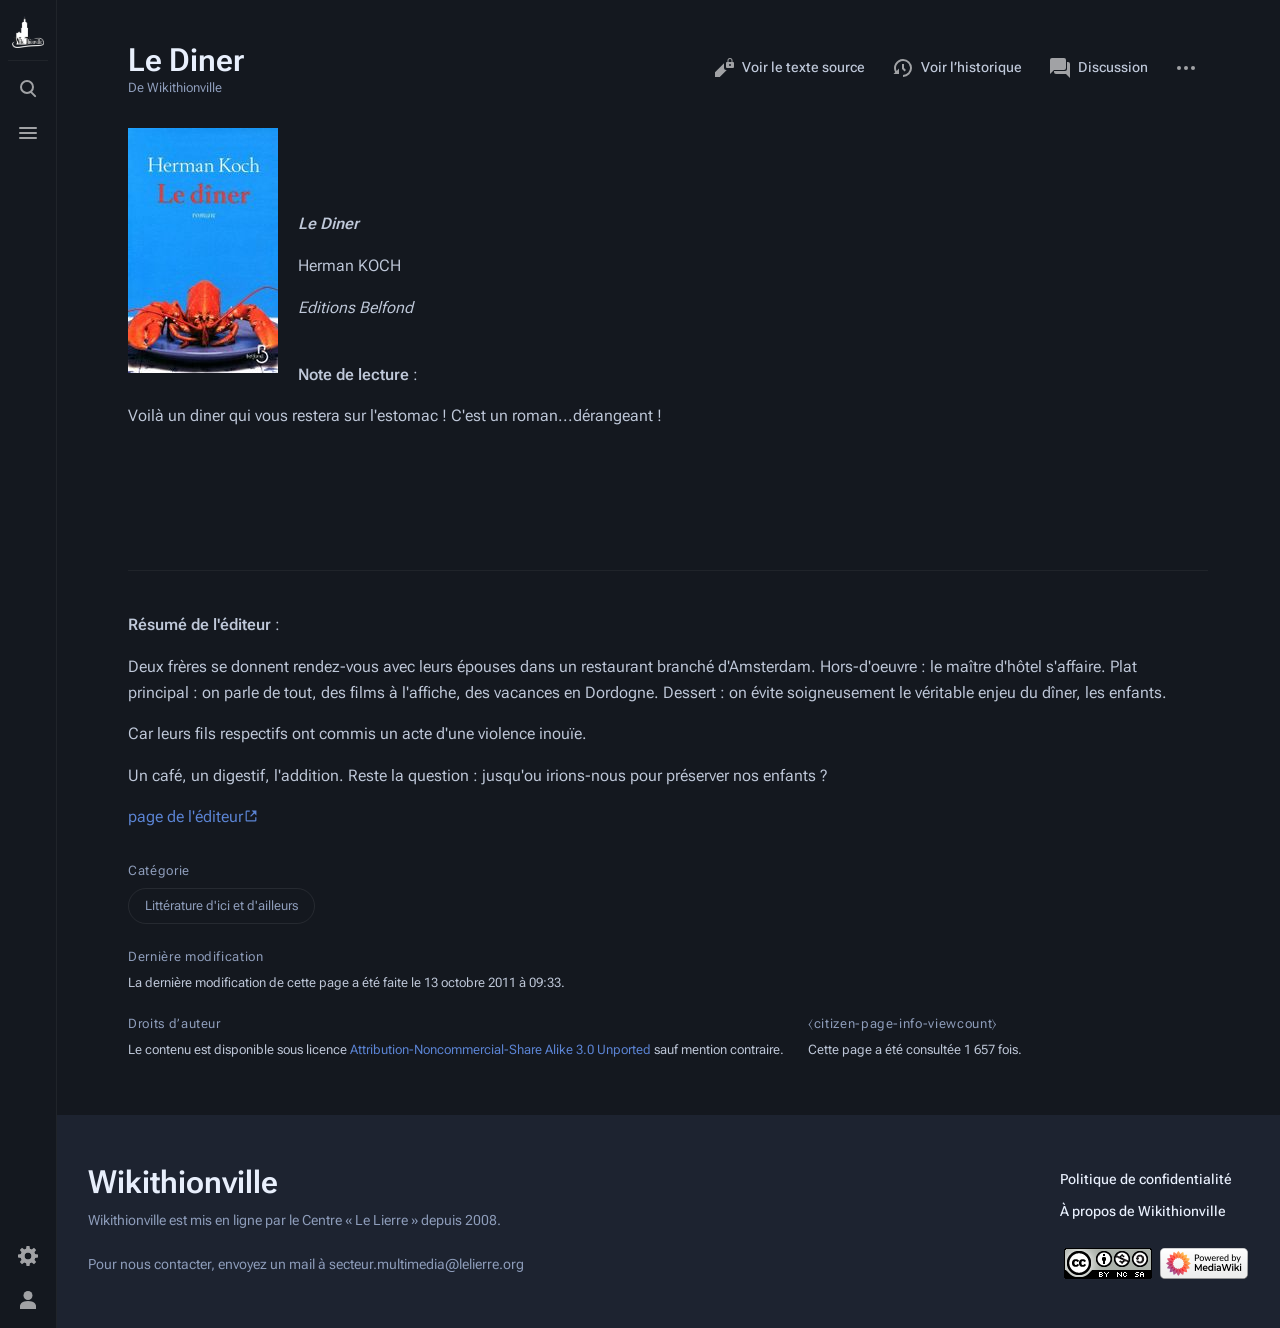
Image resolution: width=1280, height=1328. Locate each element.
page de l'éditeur (185, 816)
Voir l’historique (957, 68)
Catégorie (159, 870)
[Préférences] (28, 1256)
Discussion (1099, 68)
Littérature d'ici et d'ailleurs (221, 905)
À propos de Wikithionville (1143, 1211)
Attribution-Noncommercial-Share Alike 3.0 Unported (500, 1049)
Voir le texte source (789, 68)
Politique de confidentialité (1146, 1179)
